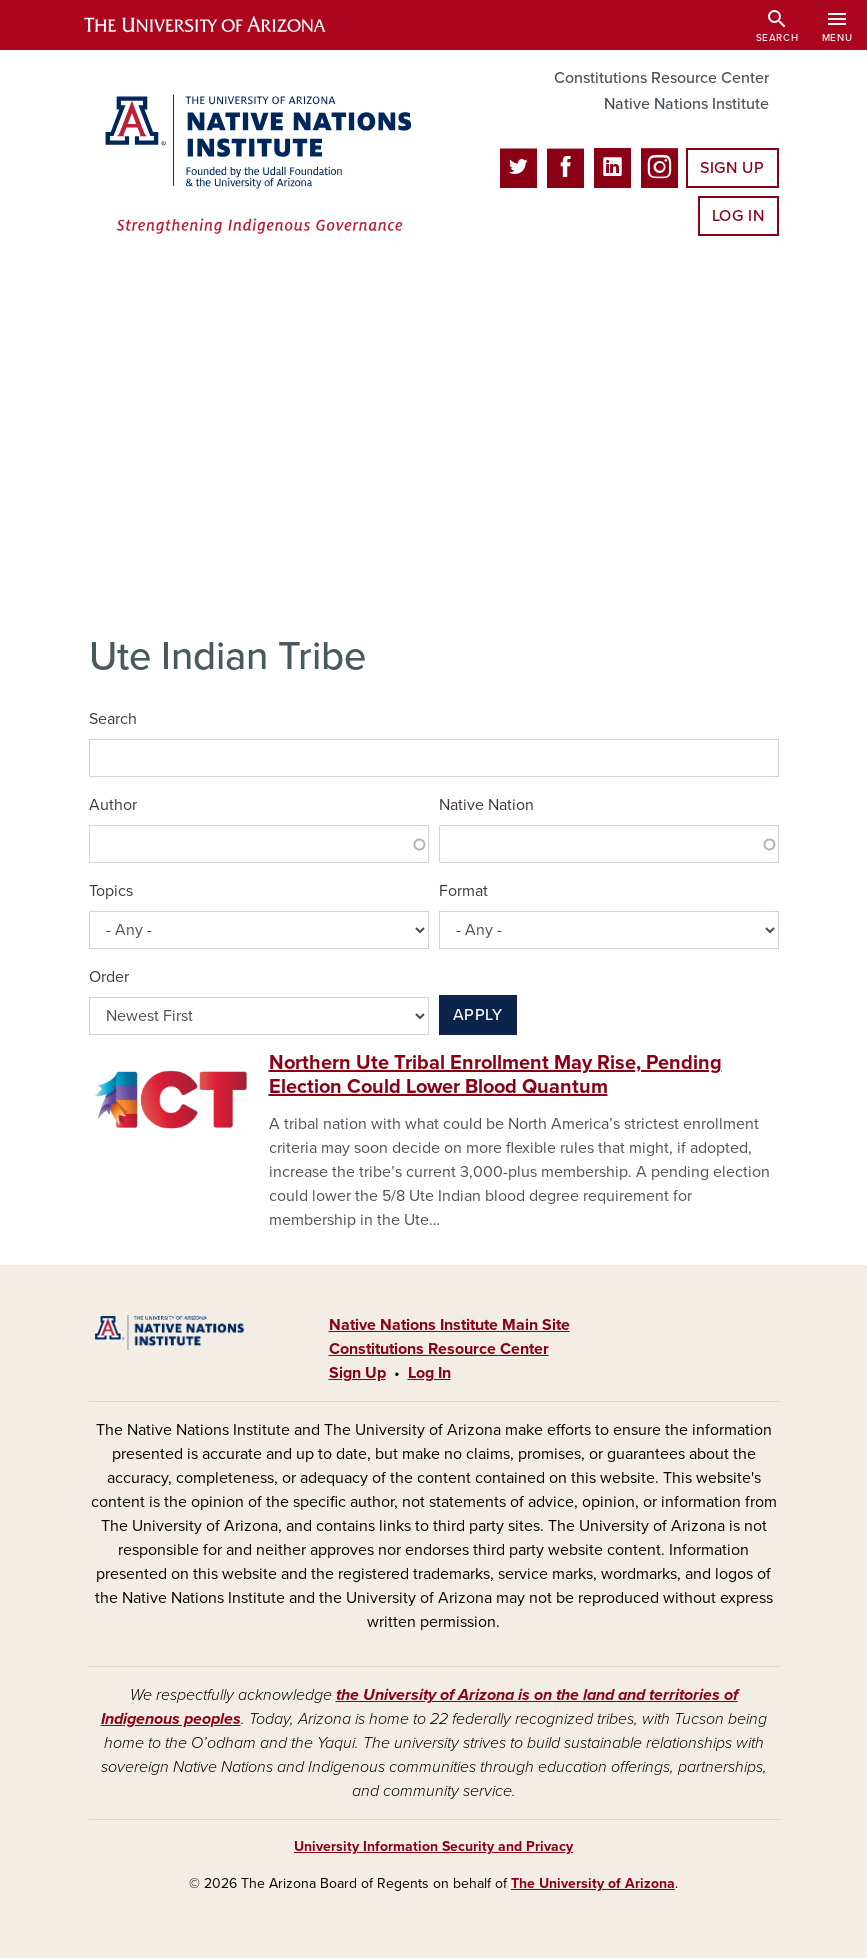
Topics (111, 891)
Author (113, 805)
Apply (478, 1015)
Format (463, 891)
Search (113, 719)
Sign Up (732, 168)
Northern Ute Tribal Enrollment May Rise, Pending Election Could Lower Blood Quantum (495, 1075)
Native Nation (486, 805)
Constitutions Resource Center (661, 78)
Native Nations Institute (686, 104)
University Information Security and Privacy (433, 1846)
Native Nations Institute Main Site (449, 1325)
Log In (738, 216)
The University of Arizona (593, 1883)
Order (109, 977)
